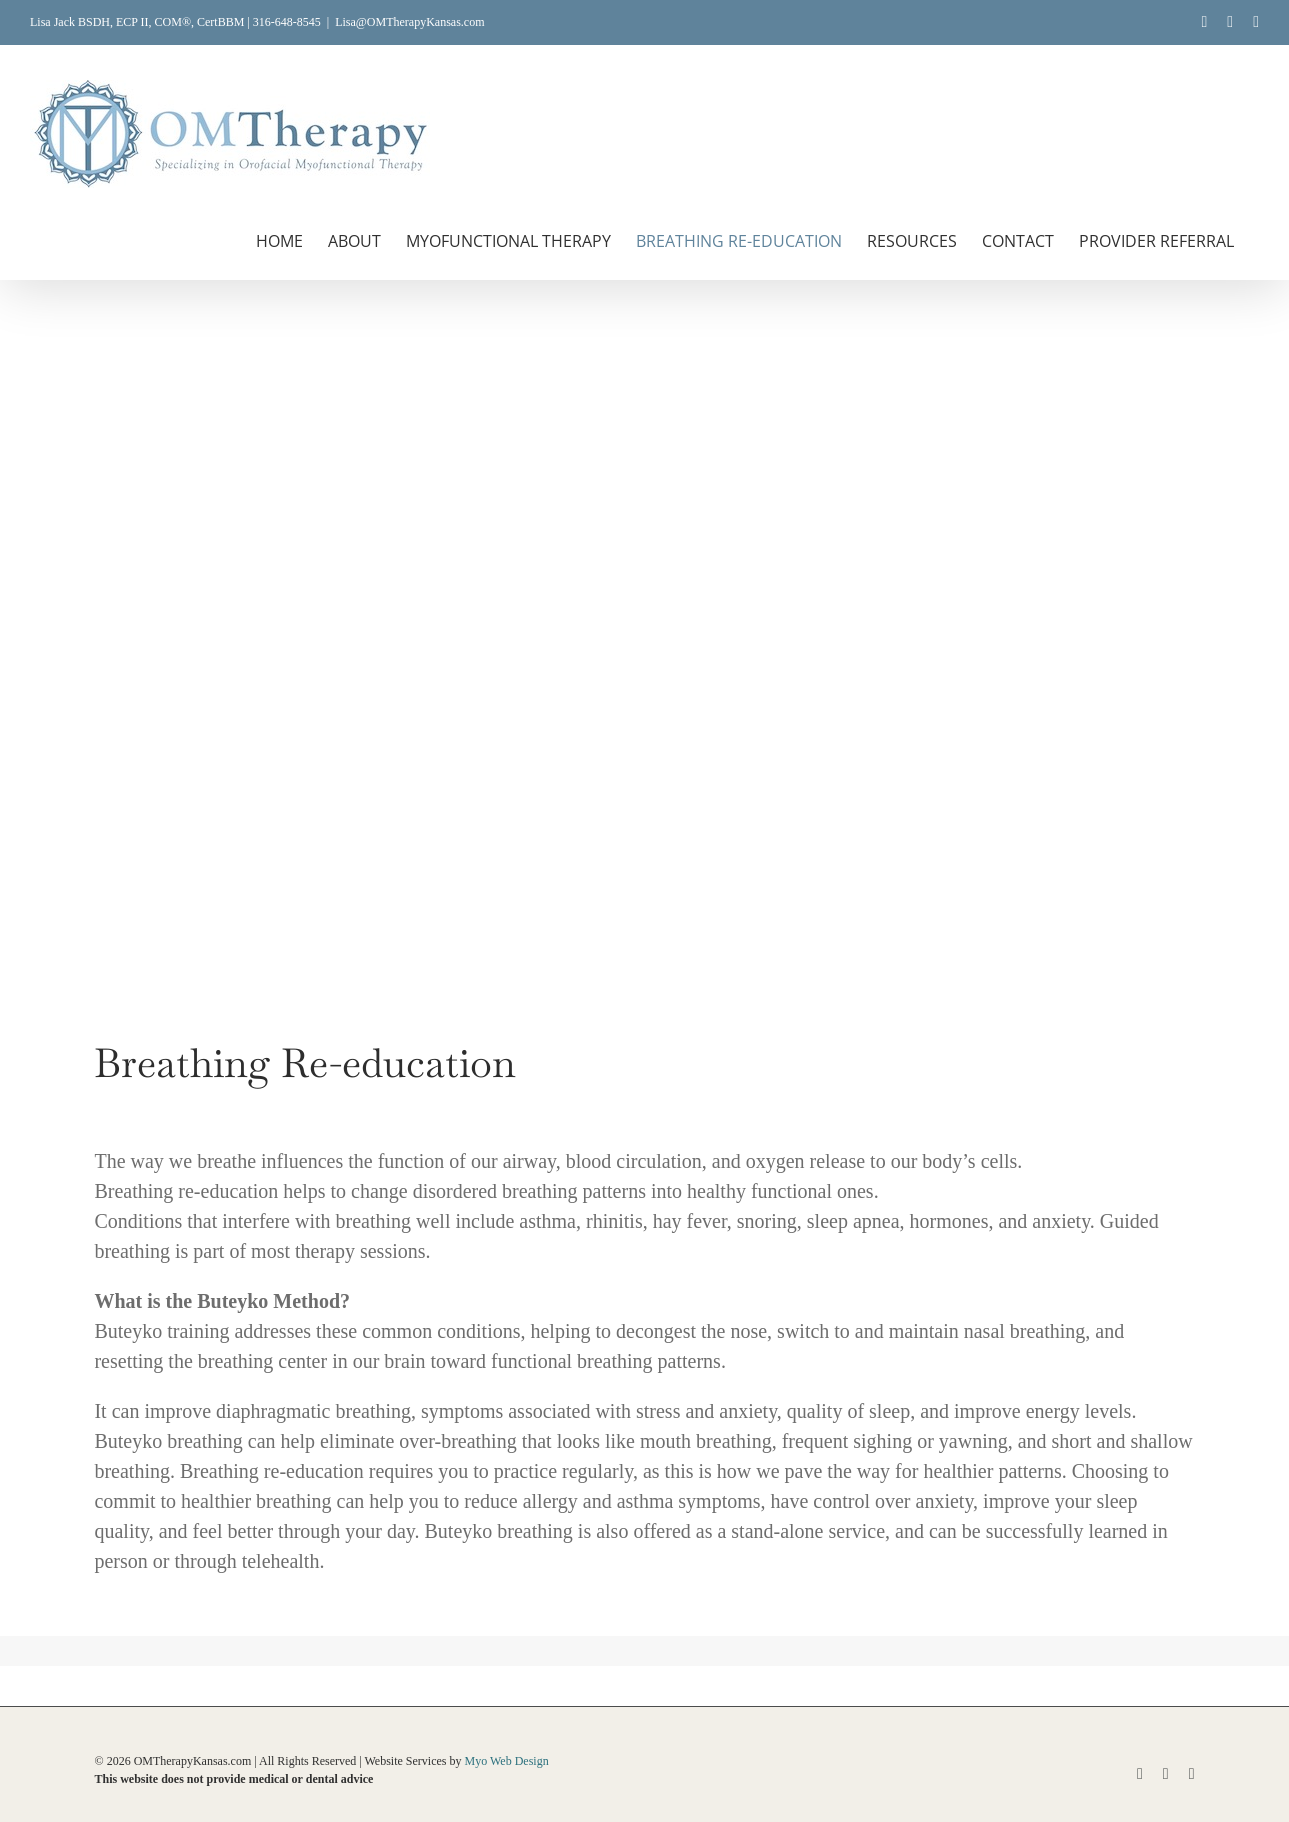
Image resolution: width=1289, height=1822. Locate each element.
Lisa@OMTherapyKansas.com (409, 22)
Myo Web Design (507, 1761)
